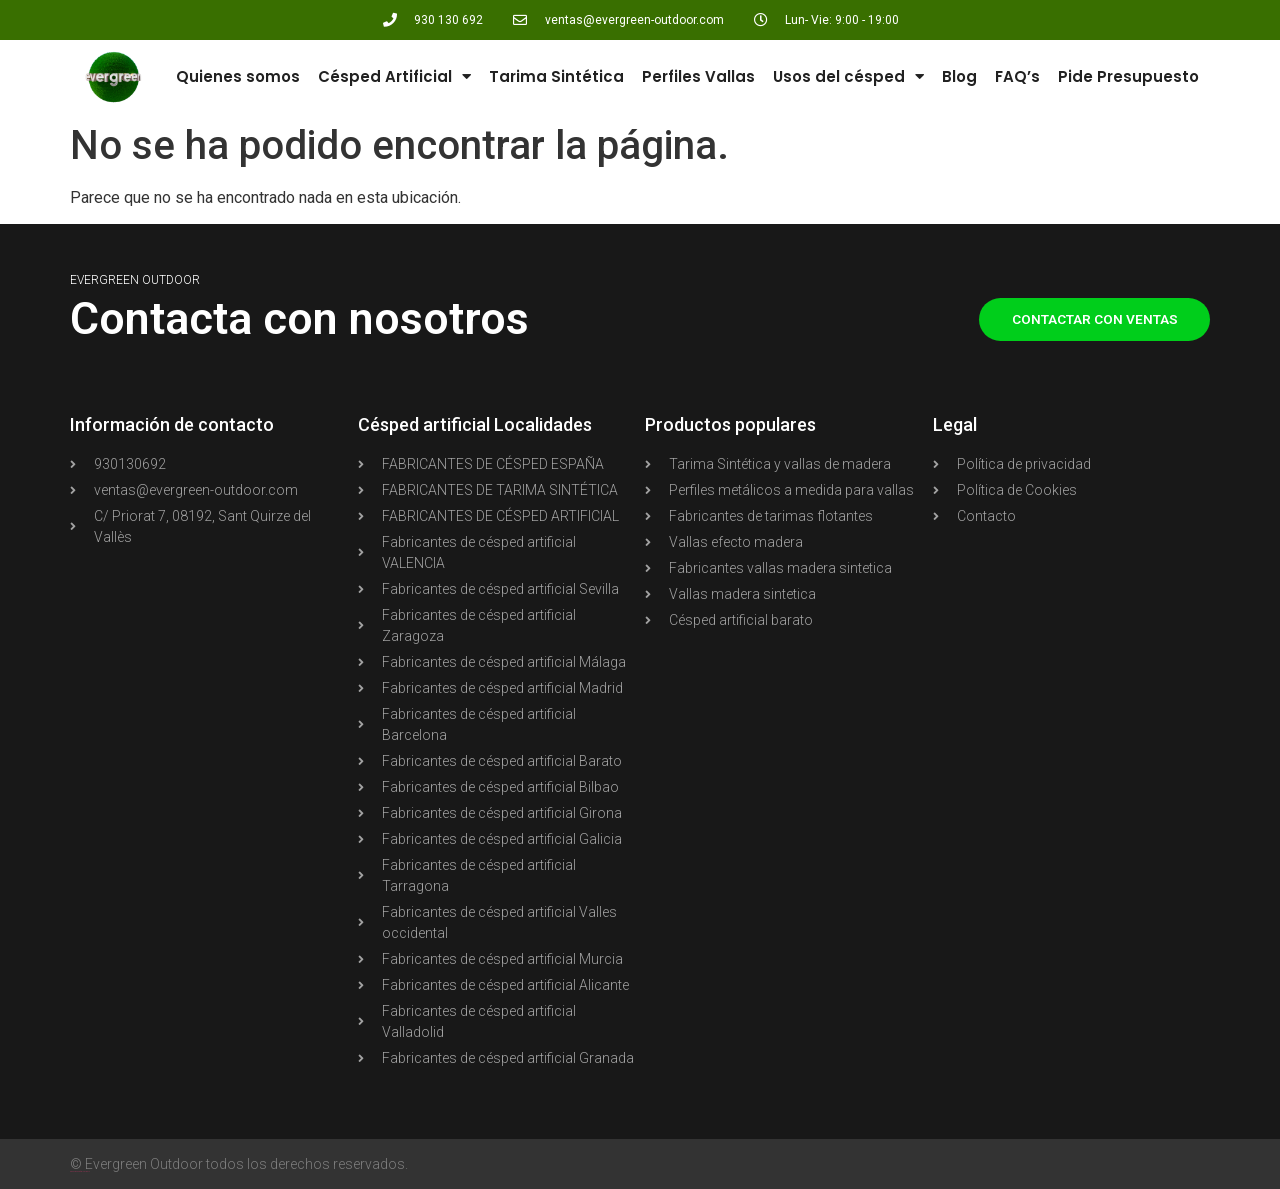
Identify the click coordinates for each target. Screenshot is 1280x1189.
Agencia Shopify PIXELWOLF (80, 1171)
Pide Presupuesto (1128, 76)
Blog (959, 76)
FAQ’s (1017, 76)
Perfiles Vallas (698, 76)
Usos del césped (848, 76)
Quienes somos (238, 76)
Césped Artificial (394, 76)
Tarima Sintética (556, 76)
